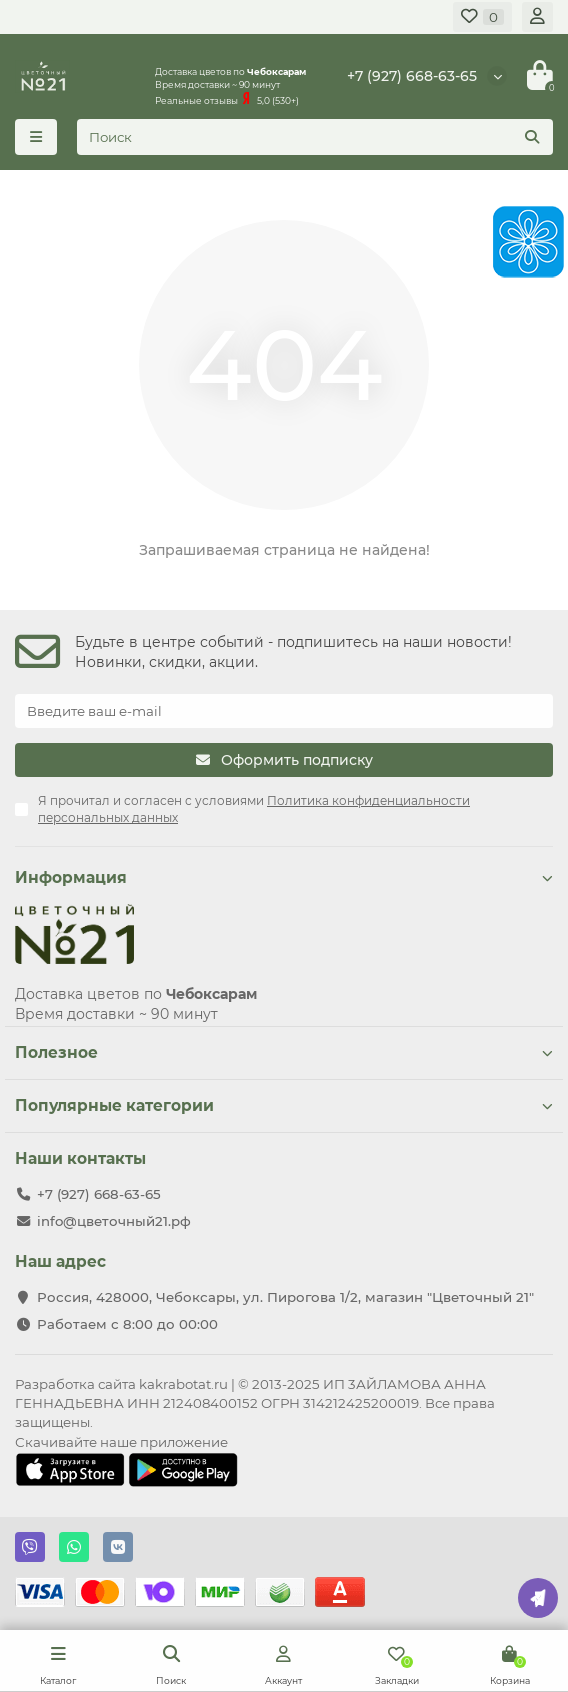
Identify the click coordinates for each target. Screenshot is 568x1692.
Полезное (284, 1052)
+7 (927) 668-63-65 (412, 76)
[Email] (284, 711)
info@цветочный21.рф (114, 1221)
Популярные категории (284, 1105)
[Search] (315, 137)
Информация (284, 877)
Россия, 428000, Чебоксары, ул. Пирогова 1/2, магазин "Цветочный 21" (285, 1297)
